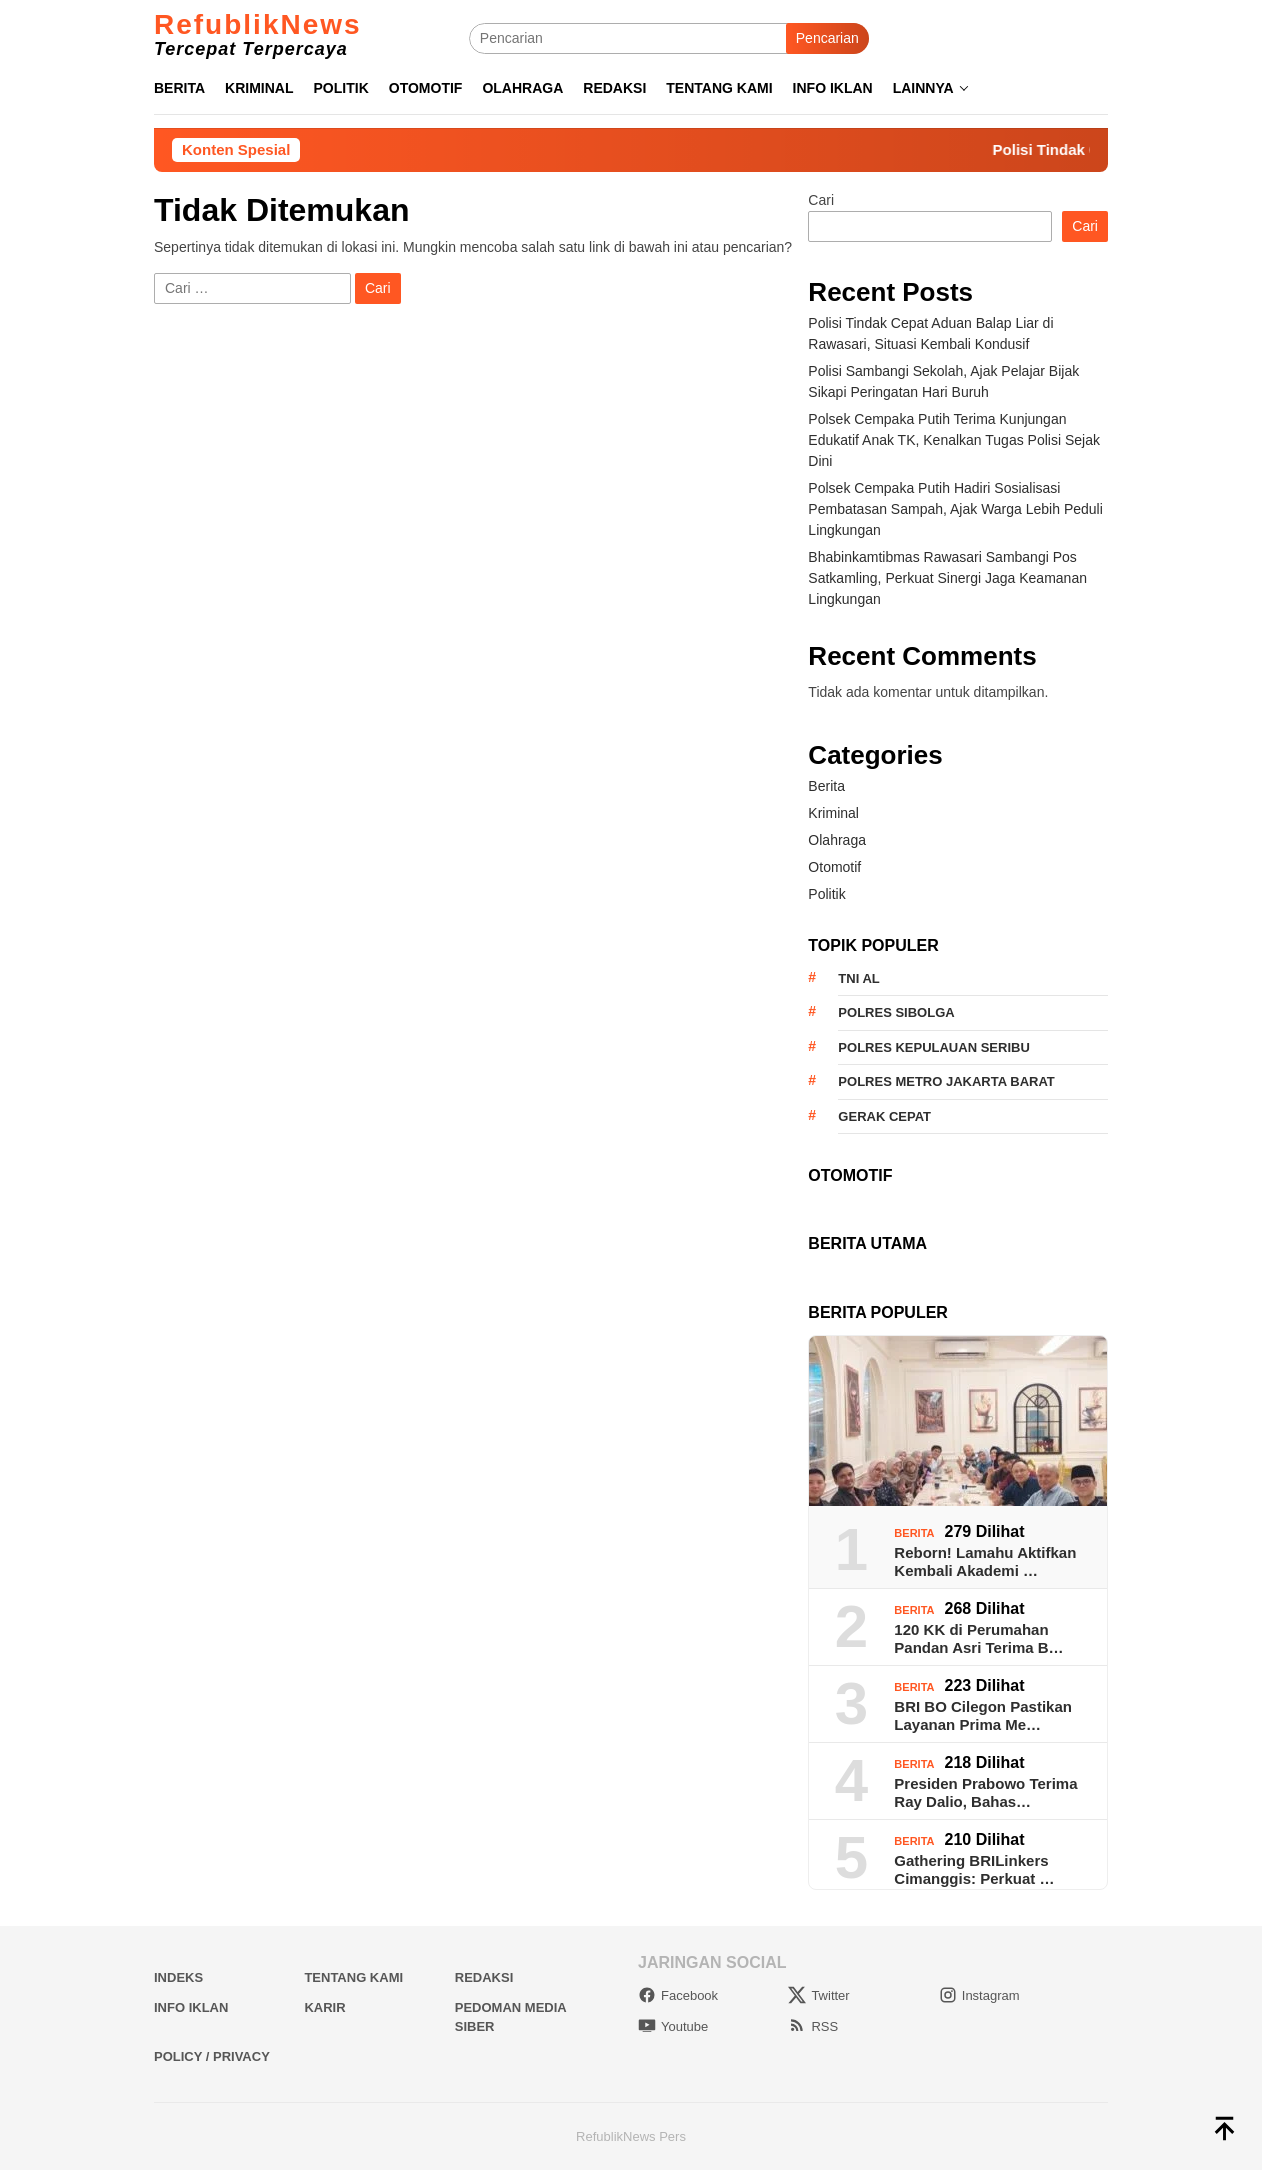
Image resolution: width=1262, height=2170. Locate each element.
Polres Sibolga (896, 1012)
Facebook (678, 1995)
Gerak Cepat (884, 1116)
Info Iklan (191, 2007)
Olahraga (837, 840)
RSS (813, 2026)
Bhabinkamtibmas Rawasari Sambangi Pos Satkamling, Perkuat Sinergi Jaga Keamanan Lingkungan (947, 578)
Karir (324, 2007)
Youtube (673, 2026)
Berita (826, 786)
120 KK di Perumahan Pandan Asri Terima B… (978, 1638)
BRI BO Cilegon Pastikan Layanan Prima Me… (983, 1715)
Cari (821, 200)
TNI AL (858, 978)
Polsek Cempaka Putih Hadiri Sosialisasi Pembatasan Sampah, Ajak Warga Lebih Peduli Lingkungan (955, 509)
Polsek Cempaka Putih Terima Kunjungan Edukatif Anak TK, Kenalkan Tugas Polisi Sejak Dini (954, 440)
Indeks (178, 1977)
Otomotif (834, 867)
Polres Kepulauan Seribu (933, 1047)
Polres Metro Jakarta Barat (946, 1081)
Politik (826, 894)
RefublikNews (258, 24)
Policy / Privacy (212, 2056)
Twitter (818, 1995)
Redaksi (484, 1977)
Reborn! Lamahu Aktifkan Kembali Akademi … (985, 1561)
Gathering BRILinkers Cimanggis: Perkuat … (974, 1869)
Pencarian (827, 38)
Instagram (979, 1995)
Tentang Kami (353, 1977)
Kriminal (833, 813)
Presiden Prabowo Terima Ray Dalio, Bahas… (985, 1792)
